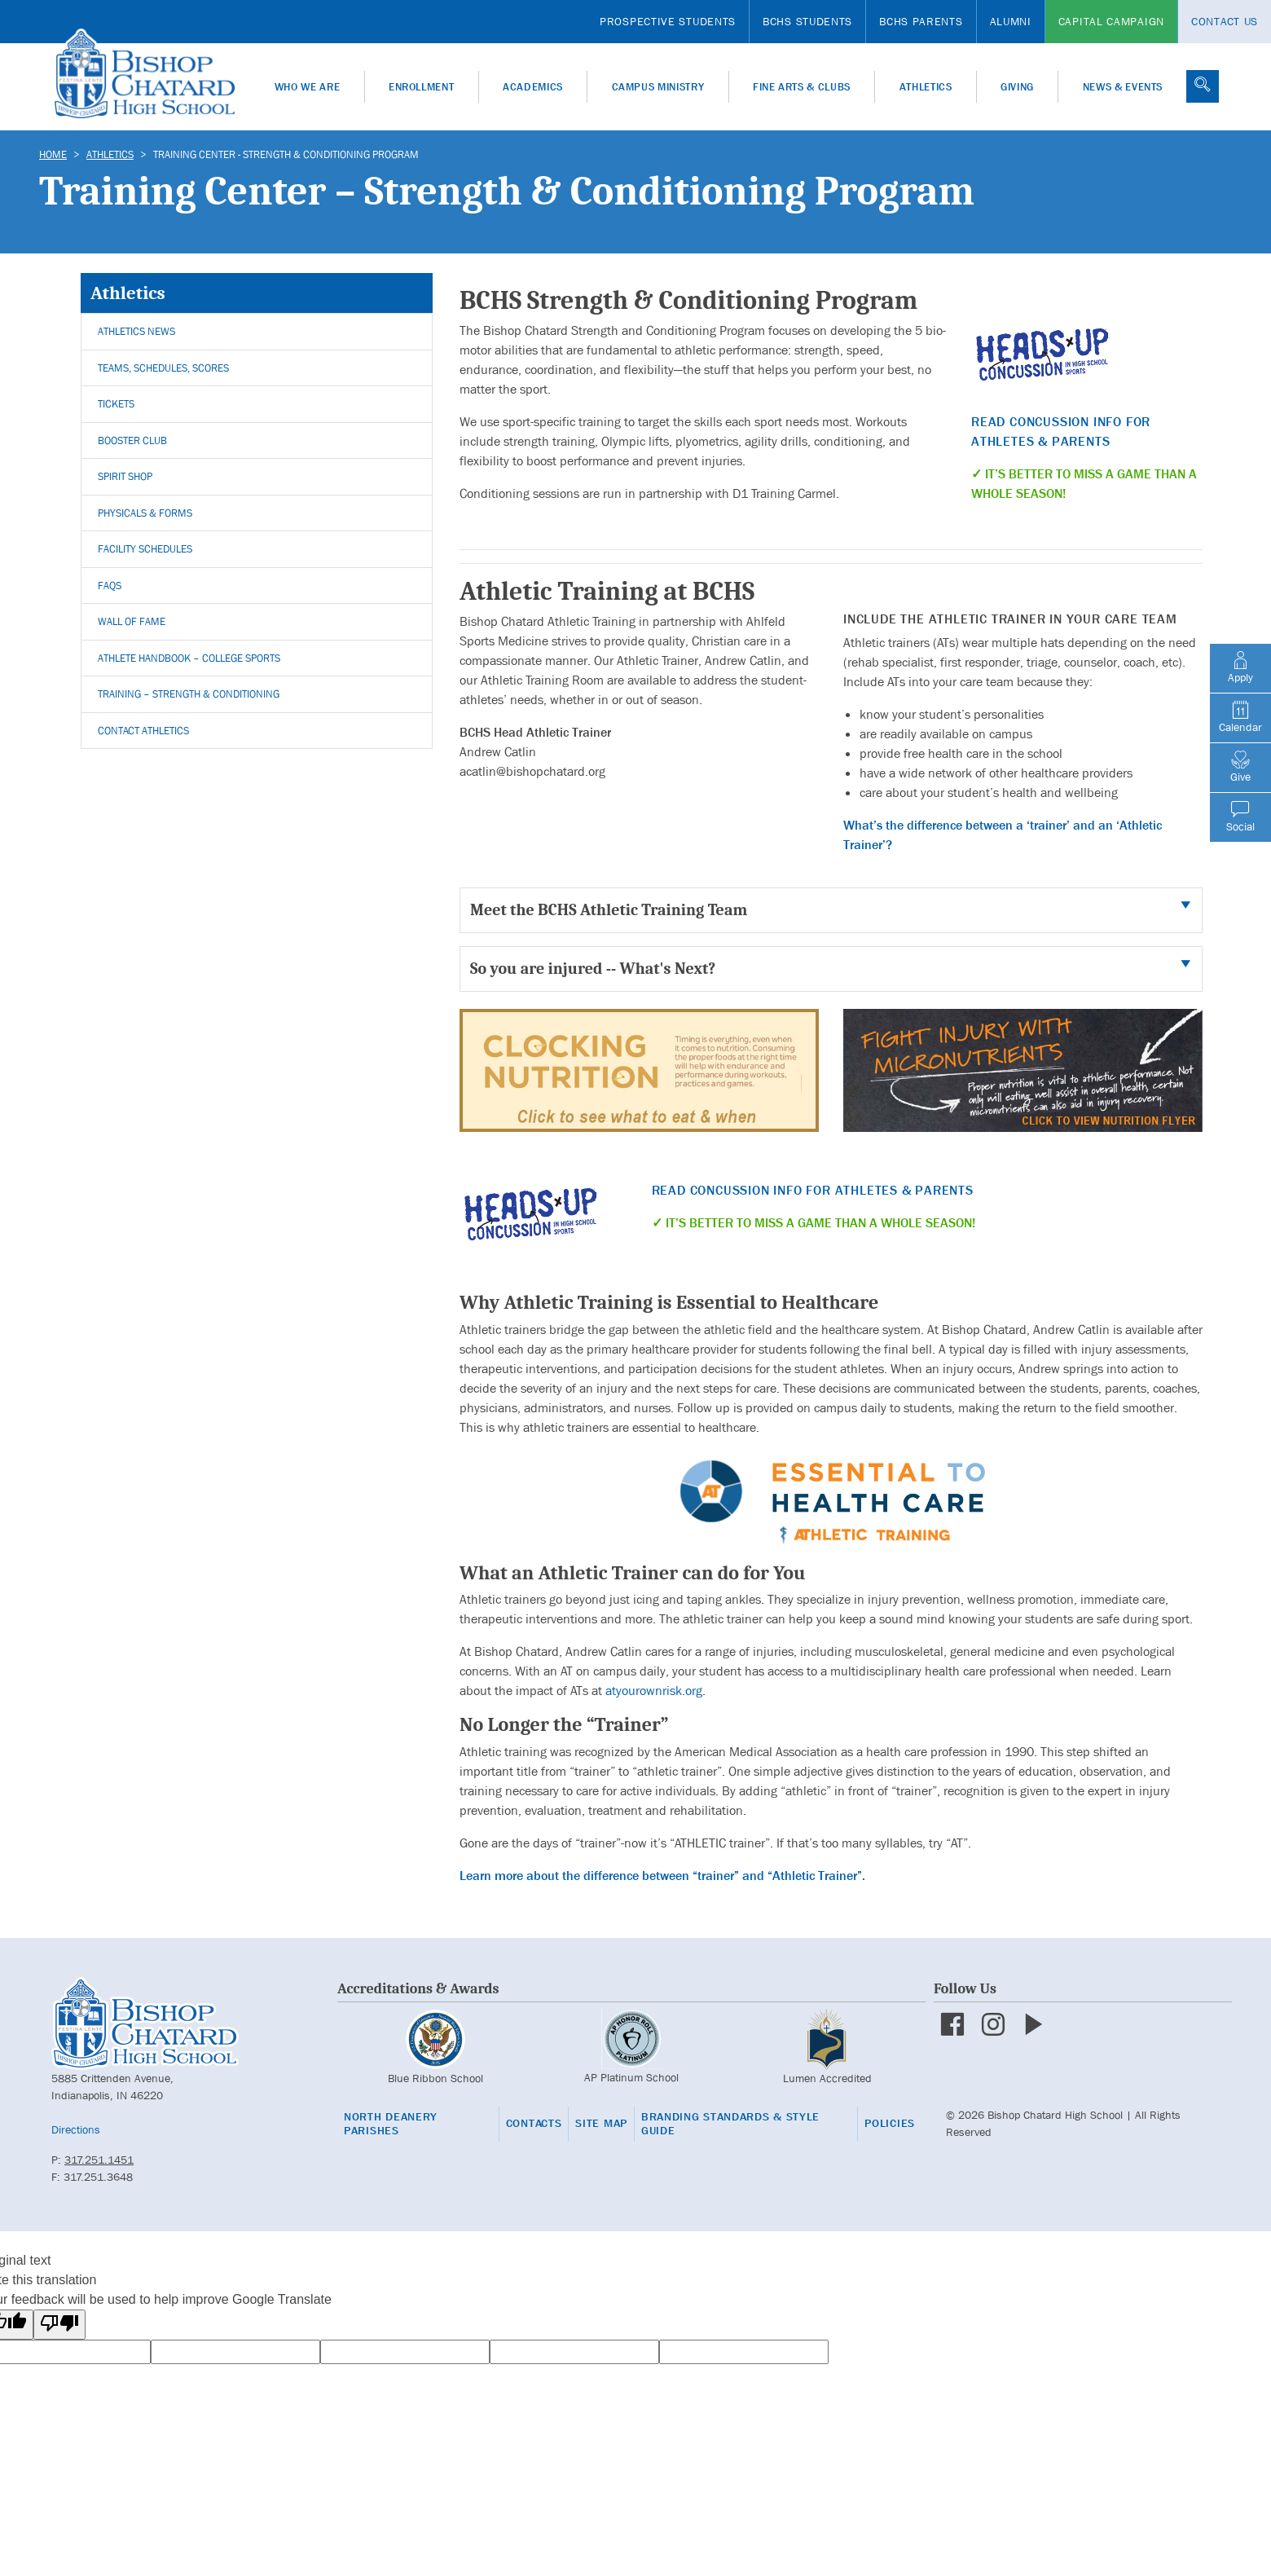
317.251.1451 (99, 2159)
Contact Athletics (143, 731)
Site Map (601, 2123)
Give (1240, 767)
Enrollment (422, 87)
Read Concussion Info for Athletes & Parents (813, 1190)
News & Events (1123, 87)
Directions (75, 2129)
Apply (1240, 667)
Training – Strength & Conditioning (188, 694)
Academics (533, 87)
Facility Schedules (145, 549)
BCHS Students (807, 21)
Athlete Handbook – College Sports (189, 658)
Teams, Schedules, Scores (163, 368)
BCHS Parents (920, 21)
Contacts (534, 2123)
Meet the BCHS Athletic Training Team (608, 909)
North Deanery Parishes (391, 2124)
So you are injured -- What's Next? (592, 968)
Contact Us (1224, 21)
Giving (1017, 87)
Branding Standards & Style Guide (730, 2124)
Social (1240, 816)
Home (53, 154)
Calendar (1240, 717)
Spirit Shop (125, 476)
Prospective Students (668, 21)
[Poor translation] (59, 2325)
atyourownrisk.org (653, 1690)
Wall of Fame (131, 621)
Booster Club (132, 440)
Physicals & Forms (145, 513)
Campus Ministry (658, 87)
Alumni (1010, 21)
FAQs (109, 585)
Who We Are (308, 87)
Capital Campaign (1111, 21)
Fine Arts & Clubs (802, 87)
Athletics (925, 87)
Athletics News (136, 331)
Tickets (116, 404)
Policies (889, 2123)
